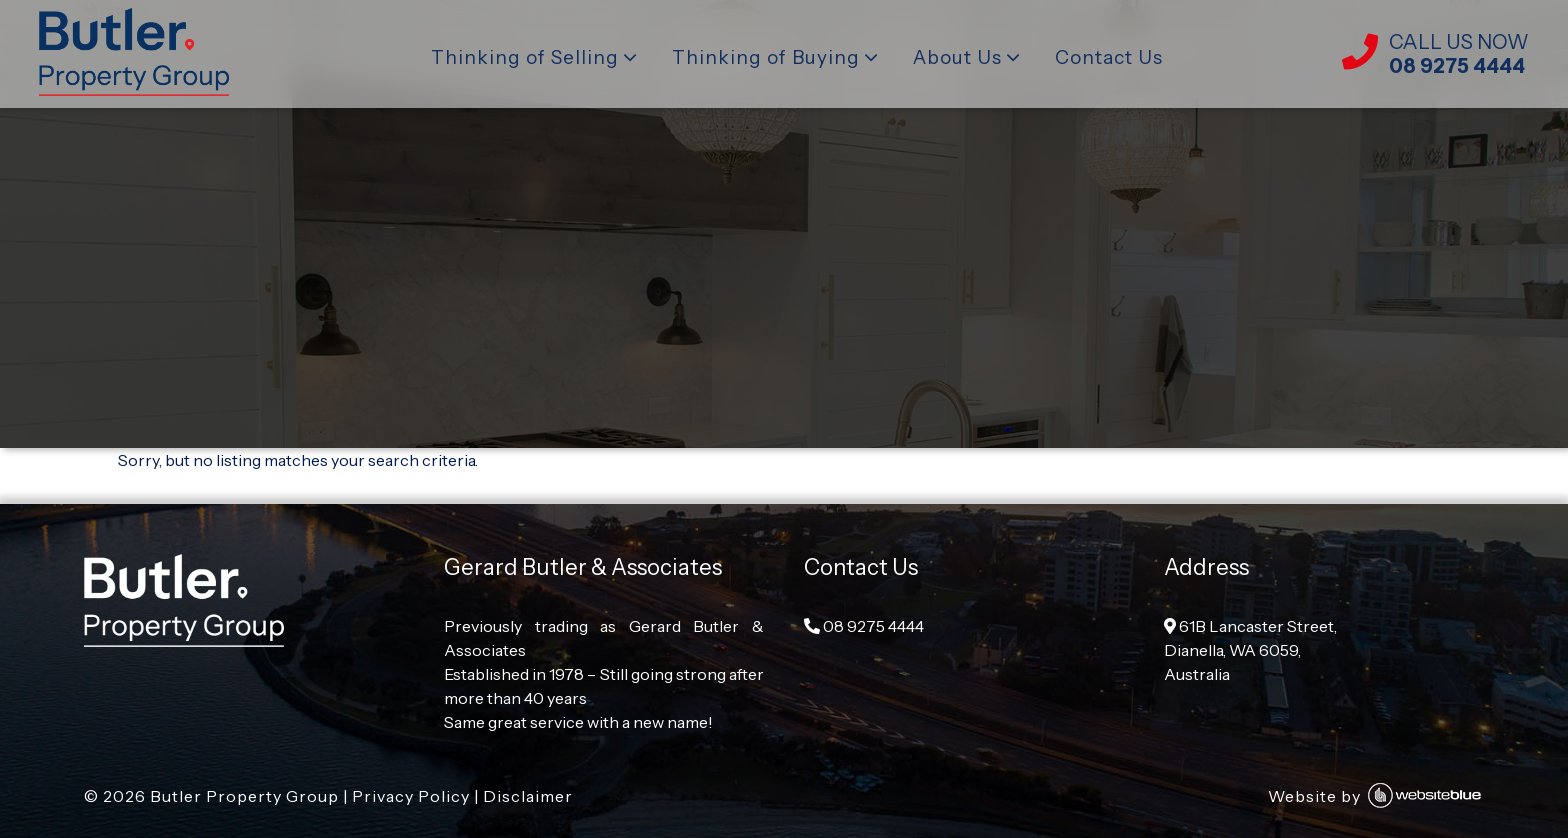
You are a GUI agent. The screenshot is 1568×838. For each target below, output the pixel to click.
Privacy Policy (411, 796)
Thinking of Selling (525, 57)
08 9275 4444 (864, 626)
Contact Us (1109, 57)
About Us (957, 57)
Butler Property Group (244, 796)
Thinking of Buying (766, 57)
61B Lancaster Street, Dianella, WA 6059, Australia (1250, 650)
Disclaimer (528, 796)
